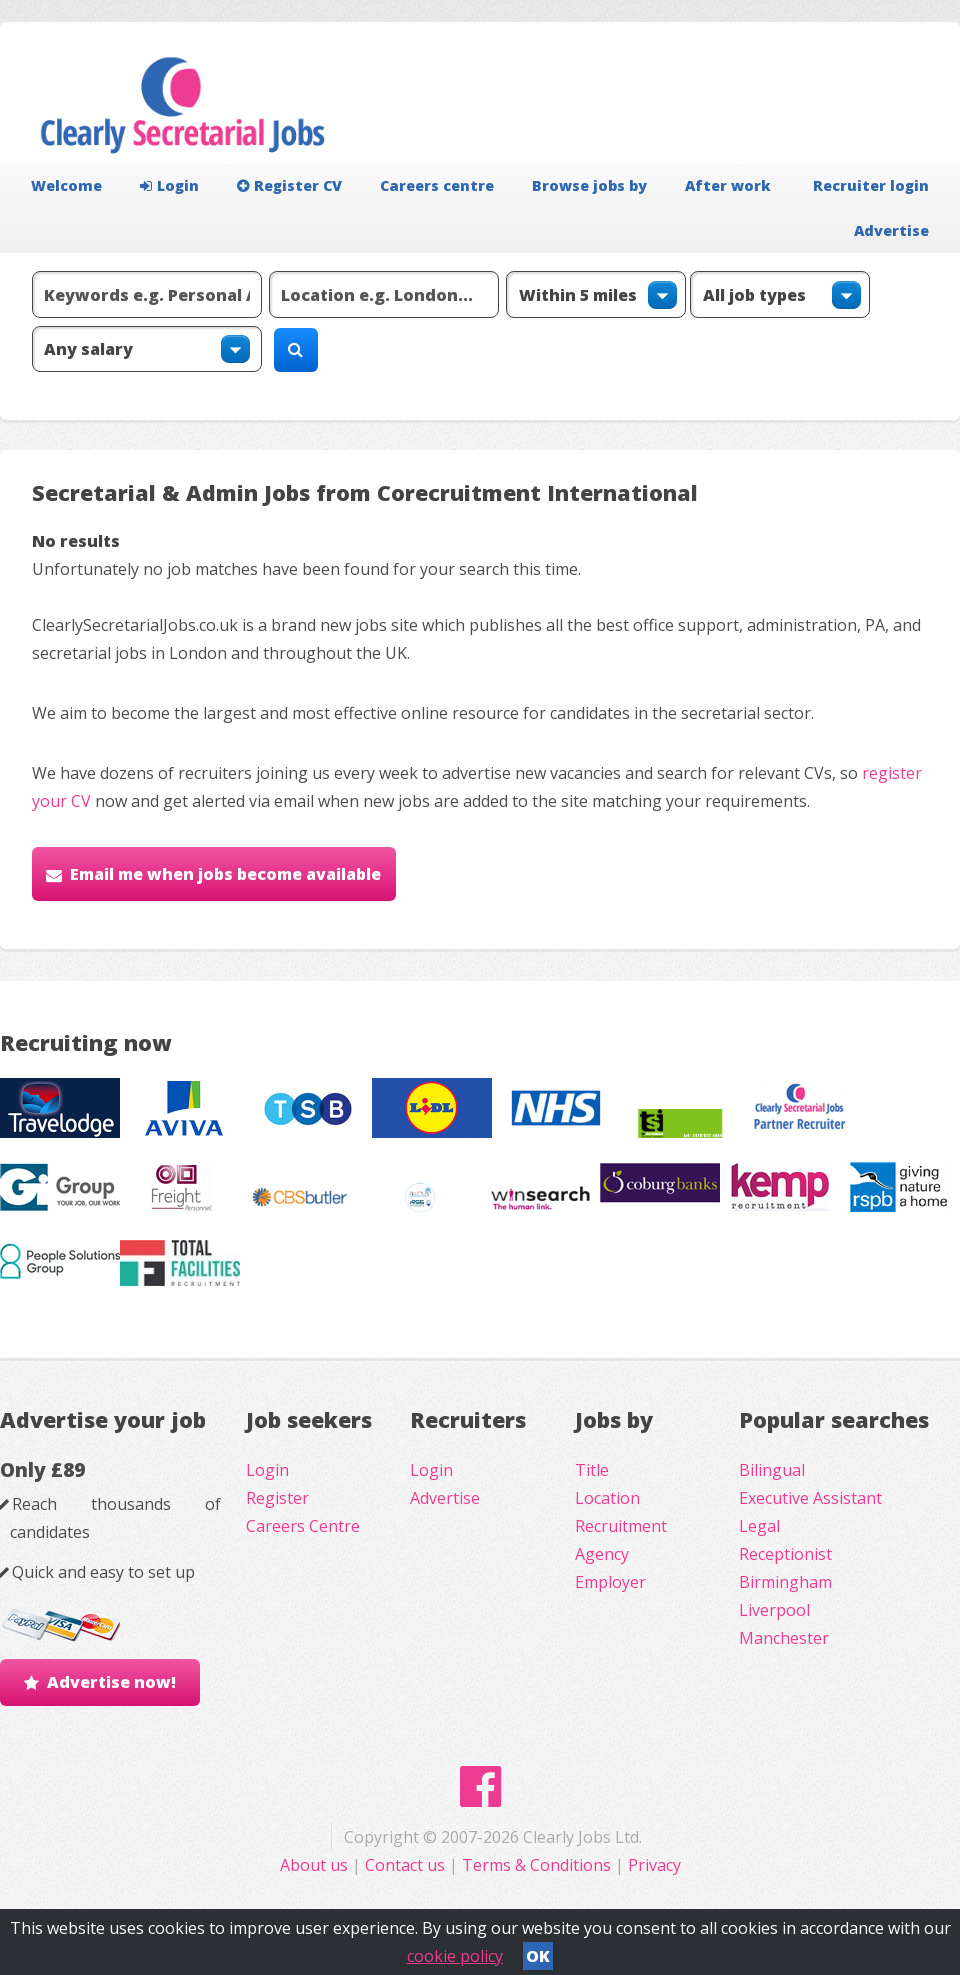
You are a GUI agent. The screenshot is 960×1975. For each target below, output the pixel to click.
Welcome (66, 185)
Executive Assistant (810, 1498)
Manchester (784, 1638)
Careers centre (437, 185)
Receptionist (785, 1554)
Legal (759, 1526)
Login (169, 185)
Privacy (654, 1865)
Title (592, 1470)
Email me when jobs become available (225, 874)
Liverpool (774, 1610)
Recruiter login (871, 185)
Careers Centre (303, 1526)
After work (728, 185)
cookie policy (455, 1956)
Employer (610, 1582)
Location (607, 1498)
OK (538, 1956)
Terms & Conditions (536, 1865)
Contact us (407, 1865)
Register (277, 1498)
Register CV (289, 185)
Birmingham (785, 1582)
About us (316, 1865)
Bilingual (772, 1470)
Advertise (891, 230)
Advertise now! (111, 1682)
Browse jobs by (589, 185)
